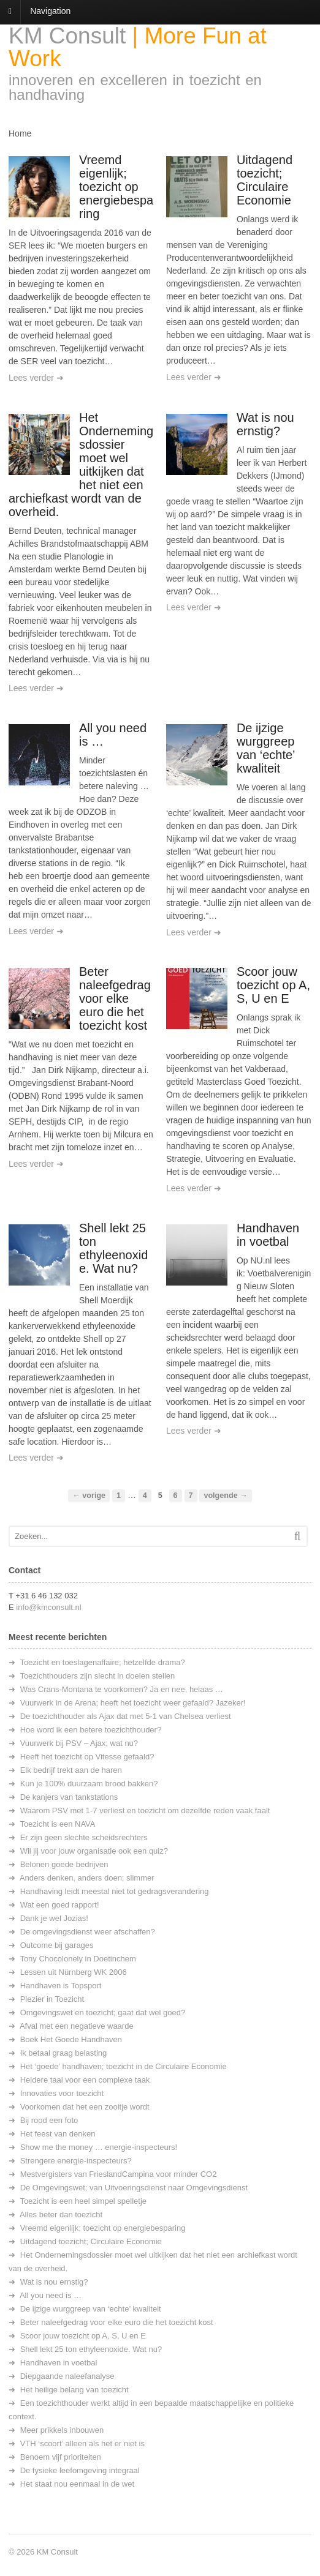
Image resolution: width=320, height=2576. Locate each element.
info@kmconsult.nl (48, 1607)
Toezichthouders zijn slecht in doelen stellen (97, 1675)
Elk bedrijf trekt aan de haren (71, 1770)
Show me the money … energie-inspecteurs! (99, 2147)
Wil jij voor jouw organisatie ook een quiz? (94, 1850)
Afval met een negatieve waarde (77, 2026)
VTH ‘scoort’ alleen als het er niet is (82, 2443)
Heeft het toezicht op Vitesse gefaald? (87, 1756)
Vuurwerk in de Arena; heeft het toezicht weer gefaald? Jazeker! (133, 1702)
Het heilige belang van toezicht (74, 2389)
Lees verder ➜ (36, 378)
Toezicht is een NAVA (57, 1824)
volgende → (225, 1495)
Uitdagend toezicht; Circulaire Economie (264, 180)
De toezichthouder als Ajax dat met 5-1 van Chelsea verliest (125, 1716)
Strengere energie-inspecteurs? (76, 2160)
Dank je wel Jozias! (54, 1918)
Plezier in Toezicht (52, 1999)
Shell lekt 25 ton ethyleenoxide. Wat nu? (113, 1248)
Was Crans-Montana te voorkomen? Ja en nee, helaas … (121, 1689)
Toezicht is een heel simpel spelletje (83, 2201)
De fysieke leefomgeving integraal (80, 2470)
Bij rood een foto (49, 2120)
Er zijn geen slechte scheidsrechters (84, 1837)
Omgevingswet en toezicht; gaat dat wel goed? (103, 2012)
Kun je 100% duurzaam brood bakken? (89, 1783)
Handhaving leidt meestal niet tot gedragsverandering (114, 1891)
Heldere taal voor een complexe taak (85, 2079)
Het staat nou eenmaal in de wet (77, 2483)
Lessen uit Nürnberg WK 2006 (73, 1972)
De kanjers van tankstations (69, 1797)
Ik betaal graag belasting (63, 2052)
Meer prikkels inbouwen (62, 2430)
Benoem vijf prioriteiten (60, 2457)
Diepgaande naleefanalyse (67, 2376)
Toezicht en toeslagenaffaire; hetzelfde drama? (102, 1662)
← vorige (88, 1495)
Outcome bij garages (57, 1945)
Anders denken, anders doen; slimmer (87, 1877)
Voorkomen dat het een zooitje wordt (85, 2106)
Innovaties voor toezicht (62, 2093)
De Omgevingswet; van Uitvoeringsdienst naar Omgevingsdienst (134, 2187)
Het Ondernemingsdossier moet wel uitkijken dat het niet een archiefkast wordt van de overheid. (81, 465)
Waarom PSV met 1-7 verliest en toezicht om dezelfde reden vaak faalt (145, 1810)
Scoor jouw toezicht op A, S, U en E (273, 985)
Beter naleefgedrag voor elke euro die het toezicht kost (115, 998)
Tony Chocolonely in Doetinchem (77, 1958)
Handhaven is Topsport (61, 1985)
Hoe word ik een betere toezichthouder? (91, 1729)
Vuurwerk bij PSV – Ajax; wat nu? (79, 1743)
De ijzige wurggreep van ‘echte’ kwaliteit (266, 748)
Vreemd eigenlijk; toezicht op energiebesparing (116, 186)
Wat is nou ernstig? (265, 424)
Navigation (50, 11)
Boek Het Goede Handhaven (71, 2039)
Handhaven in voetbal (268, 1234)
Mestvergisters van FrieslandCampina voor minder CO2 (118, 2174)
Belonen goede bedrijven (64, 1864)
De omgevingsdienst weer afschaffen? (87, 1931)
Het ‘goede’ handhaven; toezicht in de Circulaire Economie (123, 2066)
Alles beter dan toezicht (61, 2214)
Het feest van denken (58, 2133)
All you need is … (51, 2295)
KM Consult (67, 35)
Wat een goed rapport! (59, 1904)
